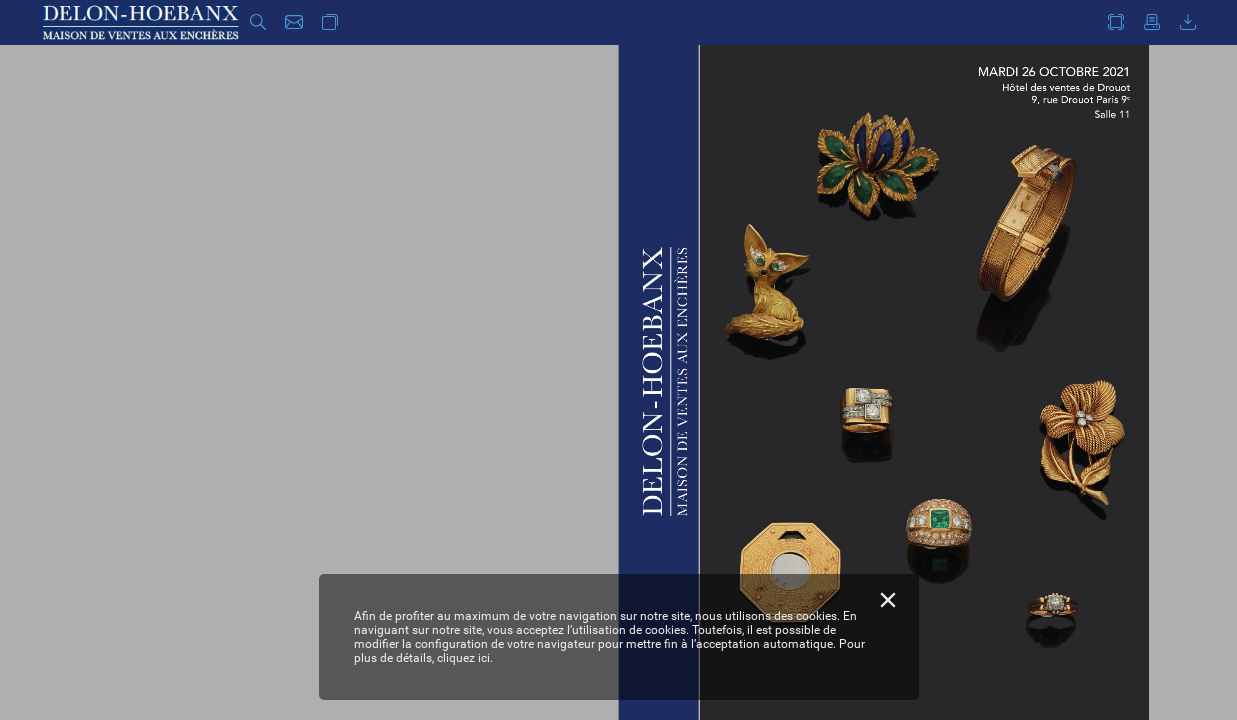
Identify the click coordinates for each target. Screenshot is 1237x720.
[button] (258, 22)
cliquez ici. (465, 658)
